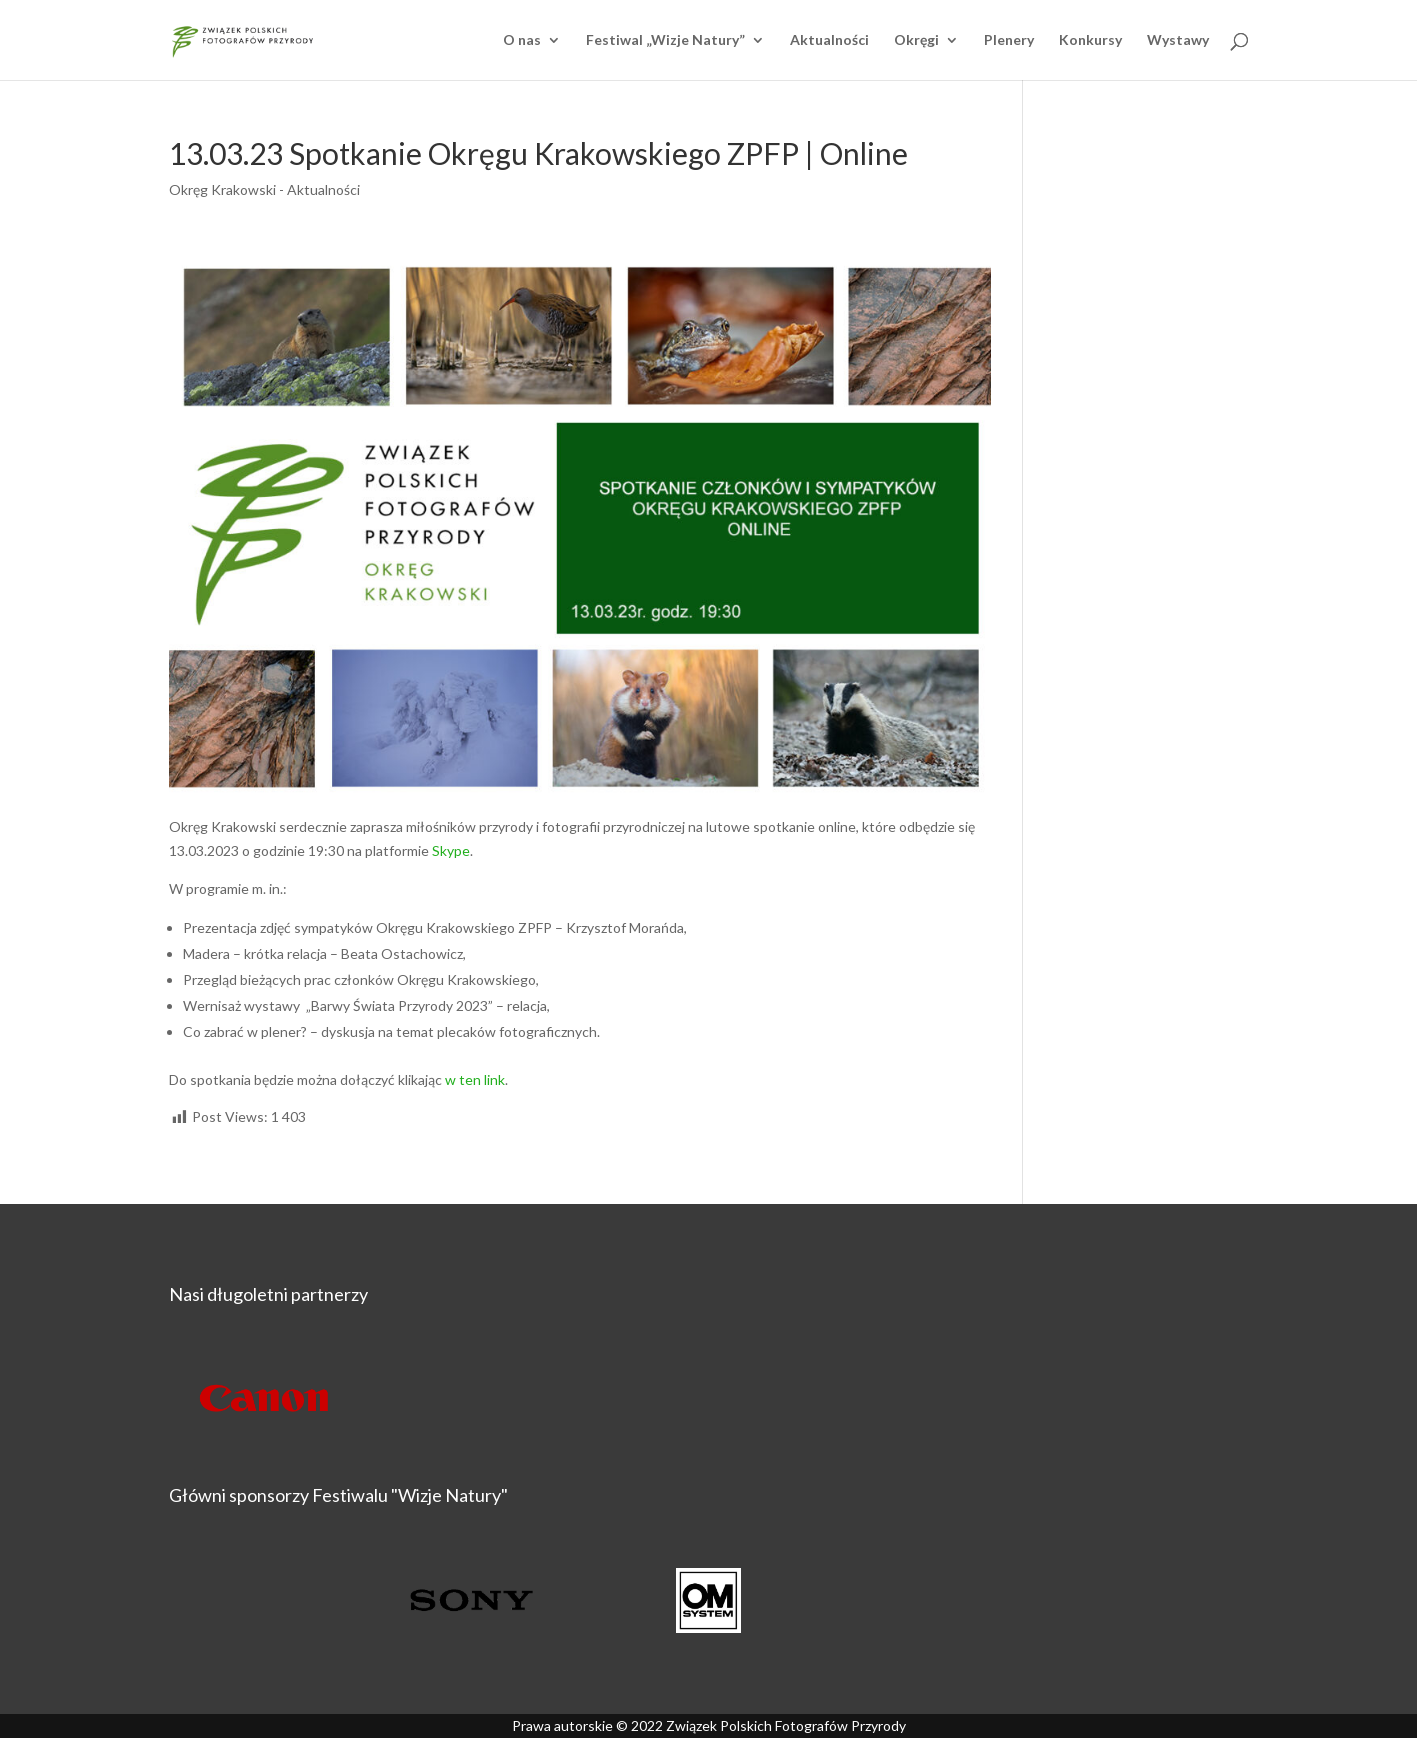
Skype (451, 850)
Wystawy (1178, 40)
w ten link (475, 1079)
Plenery (1009, 40)
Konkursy (1090, 40)
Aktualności (829, 40)
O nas (522, 40)
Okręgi (916, 40)
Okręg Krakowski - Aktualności (264, 189)
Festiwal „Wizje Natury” (665, 40)
